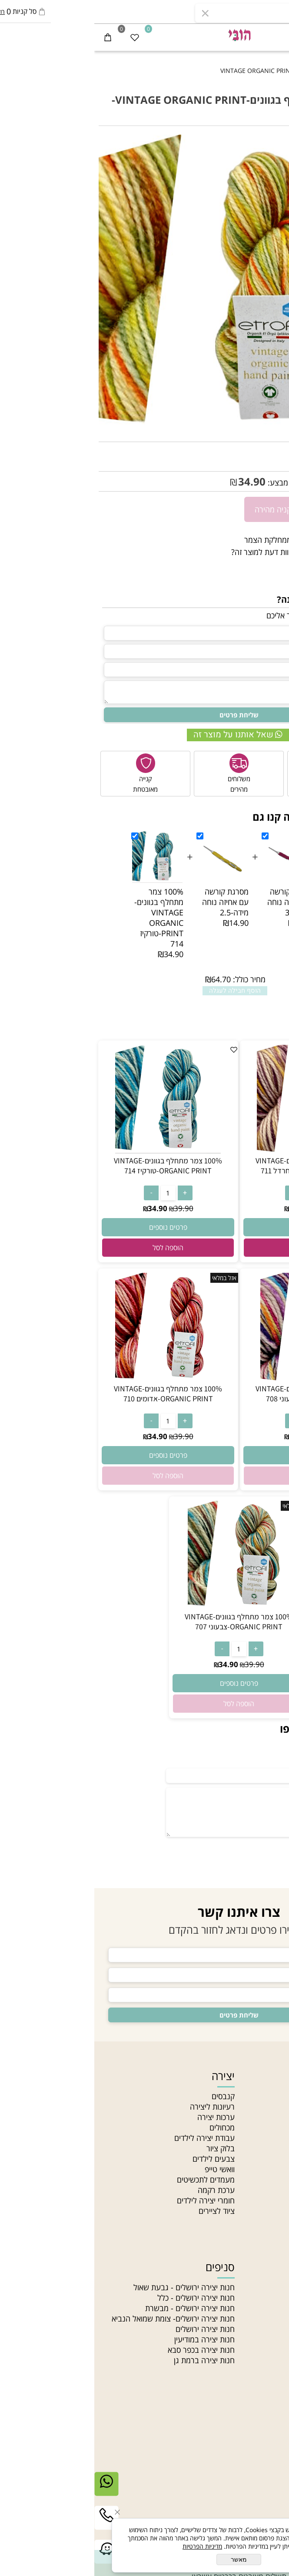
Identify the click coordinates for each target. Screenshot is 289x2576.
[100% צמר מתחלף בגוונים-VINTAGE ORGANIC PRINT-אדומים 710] (73, 1378)
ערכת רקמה (121, 2190)
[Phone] (12, 2524)
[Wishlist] (40, 37)
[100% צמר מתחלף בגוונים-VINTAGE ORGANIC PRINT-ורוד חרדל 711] (215, 1150)
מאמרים (272, 2127)
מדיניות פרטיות (262, 2179)
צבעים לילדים (119, 2158)
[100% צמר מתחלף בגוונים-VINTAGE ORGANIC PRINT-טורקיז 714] (73, 1150)
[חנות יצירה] (144, 34)
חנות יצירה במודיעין (110, 2339)
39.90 (275, 482)
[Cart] (13, 37)
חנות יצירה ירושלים (110, 2329)
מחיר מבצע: (191, 482)
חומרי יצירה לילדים (111, 2200)
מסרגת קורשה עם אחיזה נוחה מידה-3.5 (196, 902)
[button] (215, 1247)
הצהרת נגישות (262, 2169)
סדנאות (273, 2211)
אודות (276, 2106)
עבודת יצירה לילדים (110, 2138)
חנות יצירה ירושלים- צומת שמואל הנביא (78, 2318)
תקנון (277, 2158)
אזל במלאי (271, 139)
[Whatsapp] (12, 2490)
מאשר (144, 2559)
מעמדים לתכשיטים (111, 2179)
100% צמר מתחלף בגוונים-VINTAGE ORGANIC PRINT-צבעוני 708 (215, 1394)
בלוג (278, 2190)
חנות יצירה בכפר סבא (106, 2350)
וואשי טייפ (125, 2169)
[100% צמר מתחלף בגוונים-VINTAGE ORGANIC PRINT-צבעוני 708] (215, 1378)
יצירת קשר (262, 2451)
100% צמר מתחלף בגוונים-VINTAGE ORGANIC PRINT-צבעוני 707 (144, 1621)
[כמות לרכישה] (278, 508)
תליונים (273, 2308)
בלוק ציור (126, 2148)
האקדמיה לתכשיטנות (252, 2117)
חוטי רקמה (268, 2339)
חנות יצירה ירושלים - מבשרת (95, 2308)
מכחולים (127, 2127)
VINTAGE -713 (241, 451)
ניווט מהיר (263, 2075)
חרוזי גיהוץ (269, 2287)
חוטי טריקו (269, 2329)
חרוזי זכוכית (268, 2350)
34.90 (157, 481)
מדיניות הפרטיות (108, 2546)
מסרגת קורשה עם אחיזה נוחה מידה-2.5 (131, 902)
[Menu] (275, 37)
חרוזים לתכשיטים (259, 2370)
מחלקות (272, 2200)
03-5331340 (243, 2471)
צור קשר (272, 2148)
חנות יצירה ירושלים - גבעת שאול (89, 2287)
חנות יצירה (268, 2096)
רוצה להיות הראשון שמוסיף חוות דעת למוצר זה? (211, 552)
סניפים (274, 2138)
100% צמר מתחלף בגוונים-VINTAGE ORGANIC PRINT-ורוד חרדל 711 (215, 1166)
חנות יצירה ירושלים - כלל (101, 2297)
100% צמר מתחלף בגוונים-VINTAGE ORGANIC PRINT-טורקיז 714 (64, 917)
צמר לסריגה (266, 2318)
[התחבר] (249, 37)
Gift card (269, 2221)
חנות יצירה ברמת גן (110, 2360)
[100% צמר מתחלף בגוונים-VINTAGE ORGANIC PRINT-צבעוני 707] (144, 1606)
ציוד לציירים (122, 2211)
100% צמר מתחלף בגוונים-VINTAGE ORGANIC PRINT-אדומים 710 (74, 1394)
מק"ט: (275, 451)
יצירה (128, 2075)
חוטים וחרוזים (256, 2266)
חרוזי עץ (272, 2360)
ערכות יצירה (121, 2117)
